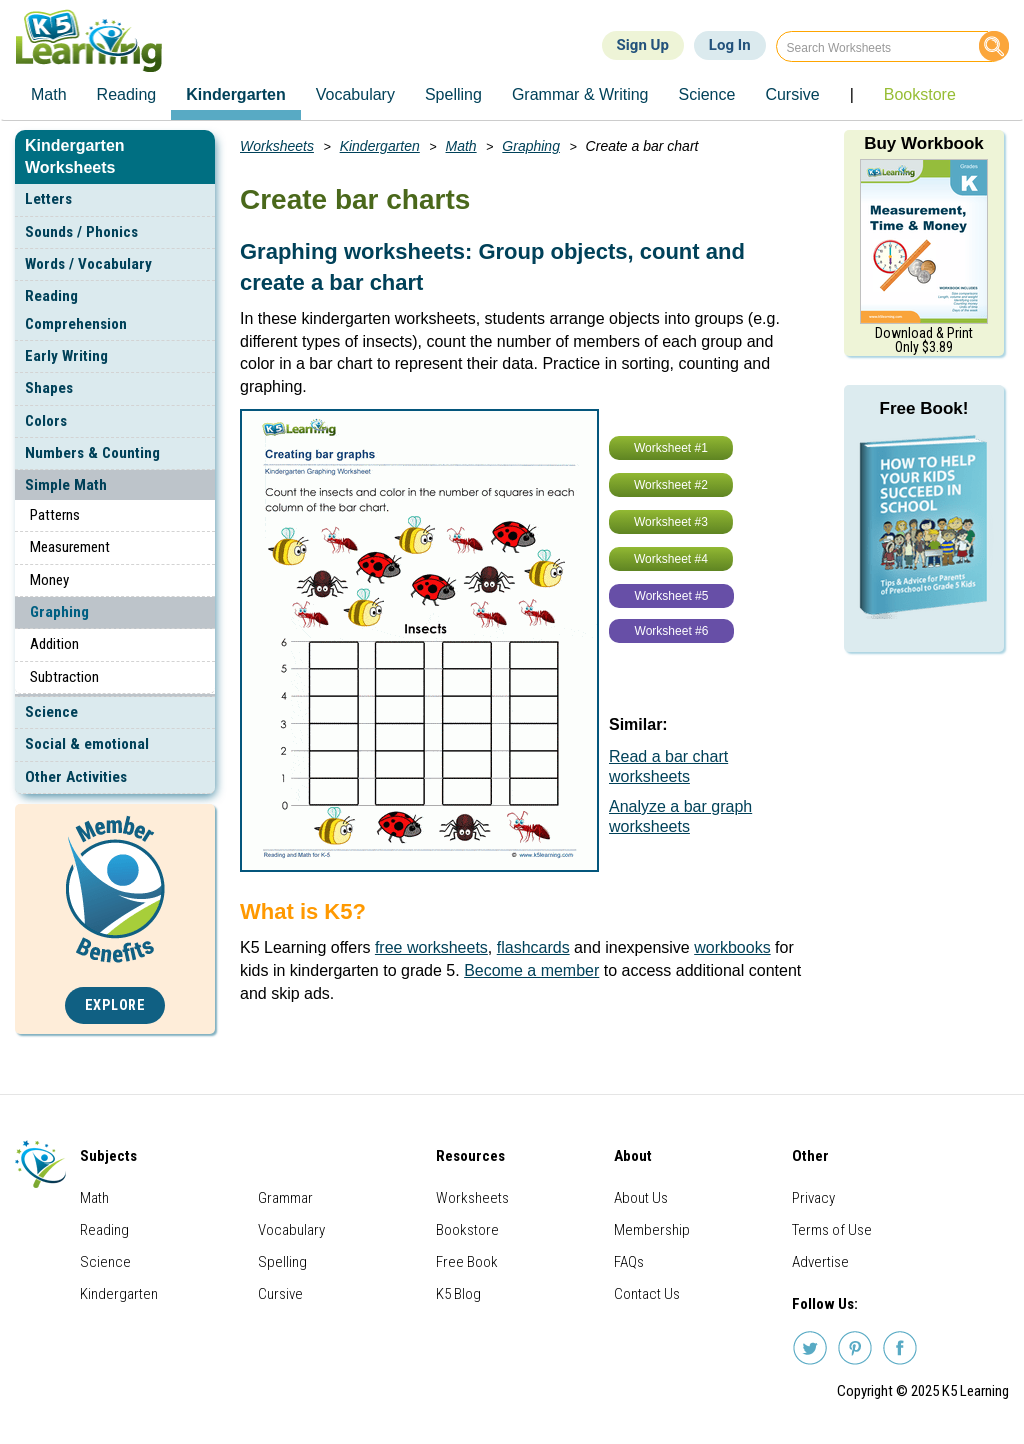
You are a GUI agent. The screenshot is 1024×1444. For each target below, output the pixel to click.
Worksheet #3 (671, 522)
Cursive (280, 1294)
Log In (730, 45)
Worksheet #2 (671, 485)
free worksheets (431, 947)
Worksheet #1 (671, 448)
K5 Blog (458, 1294)
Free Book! (924, 408)
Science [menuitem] (706, 94)
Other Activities (76, 777)
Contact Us (647, 1294)
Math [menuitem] (49, 94)
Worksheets (277, 146)
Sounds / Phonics (81, 232)
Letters (48, 199)
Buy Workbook (924, 143)
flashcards (533, 947)
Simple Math (66, 485)
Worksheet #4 (671, 559)
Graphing (59, 612)
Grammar (285, 1198)
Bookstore (467, 1230)
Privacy (813, 1198)
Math (461, 146)
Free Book (467, 1262)
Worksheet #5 (672, 596)
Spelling (282, 1262)
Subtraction (64, 677)
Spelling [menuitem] (453, 94)
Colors (46, 421)
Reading (104, 1230)
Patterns (55, 515)
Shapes (49, 388)
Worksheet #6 (672, 631)
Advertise (820, 1262)
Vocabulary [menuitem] (355, 94)
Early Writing (66, 356)
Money (49, 580)
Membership (652, 1230)
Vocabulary (291, 1230)
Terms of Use (832, 1230)
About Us (641, 1198)
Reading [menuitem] (127, 94)
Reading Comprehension (76, 309)
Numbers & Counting (92, 453)
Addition (54, 644)
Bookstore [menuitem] (920, 94)
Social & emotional (87, 744)
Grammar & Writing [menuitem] (580, 94)
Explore (115, 1005)
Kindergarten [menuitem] (236, 94)
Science (51, 712)
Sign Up (643, 45)
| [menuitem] (852, 94)
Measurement (70, 547)
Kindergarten (380, 146)
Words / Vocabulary (88, 264)
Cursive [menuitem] (792, 94)
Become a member (531, 970)
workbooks (732, 947)
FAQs (629, 1262)
